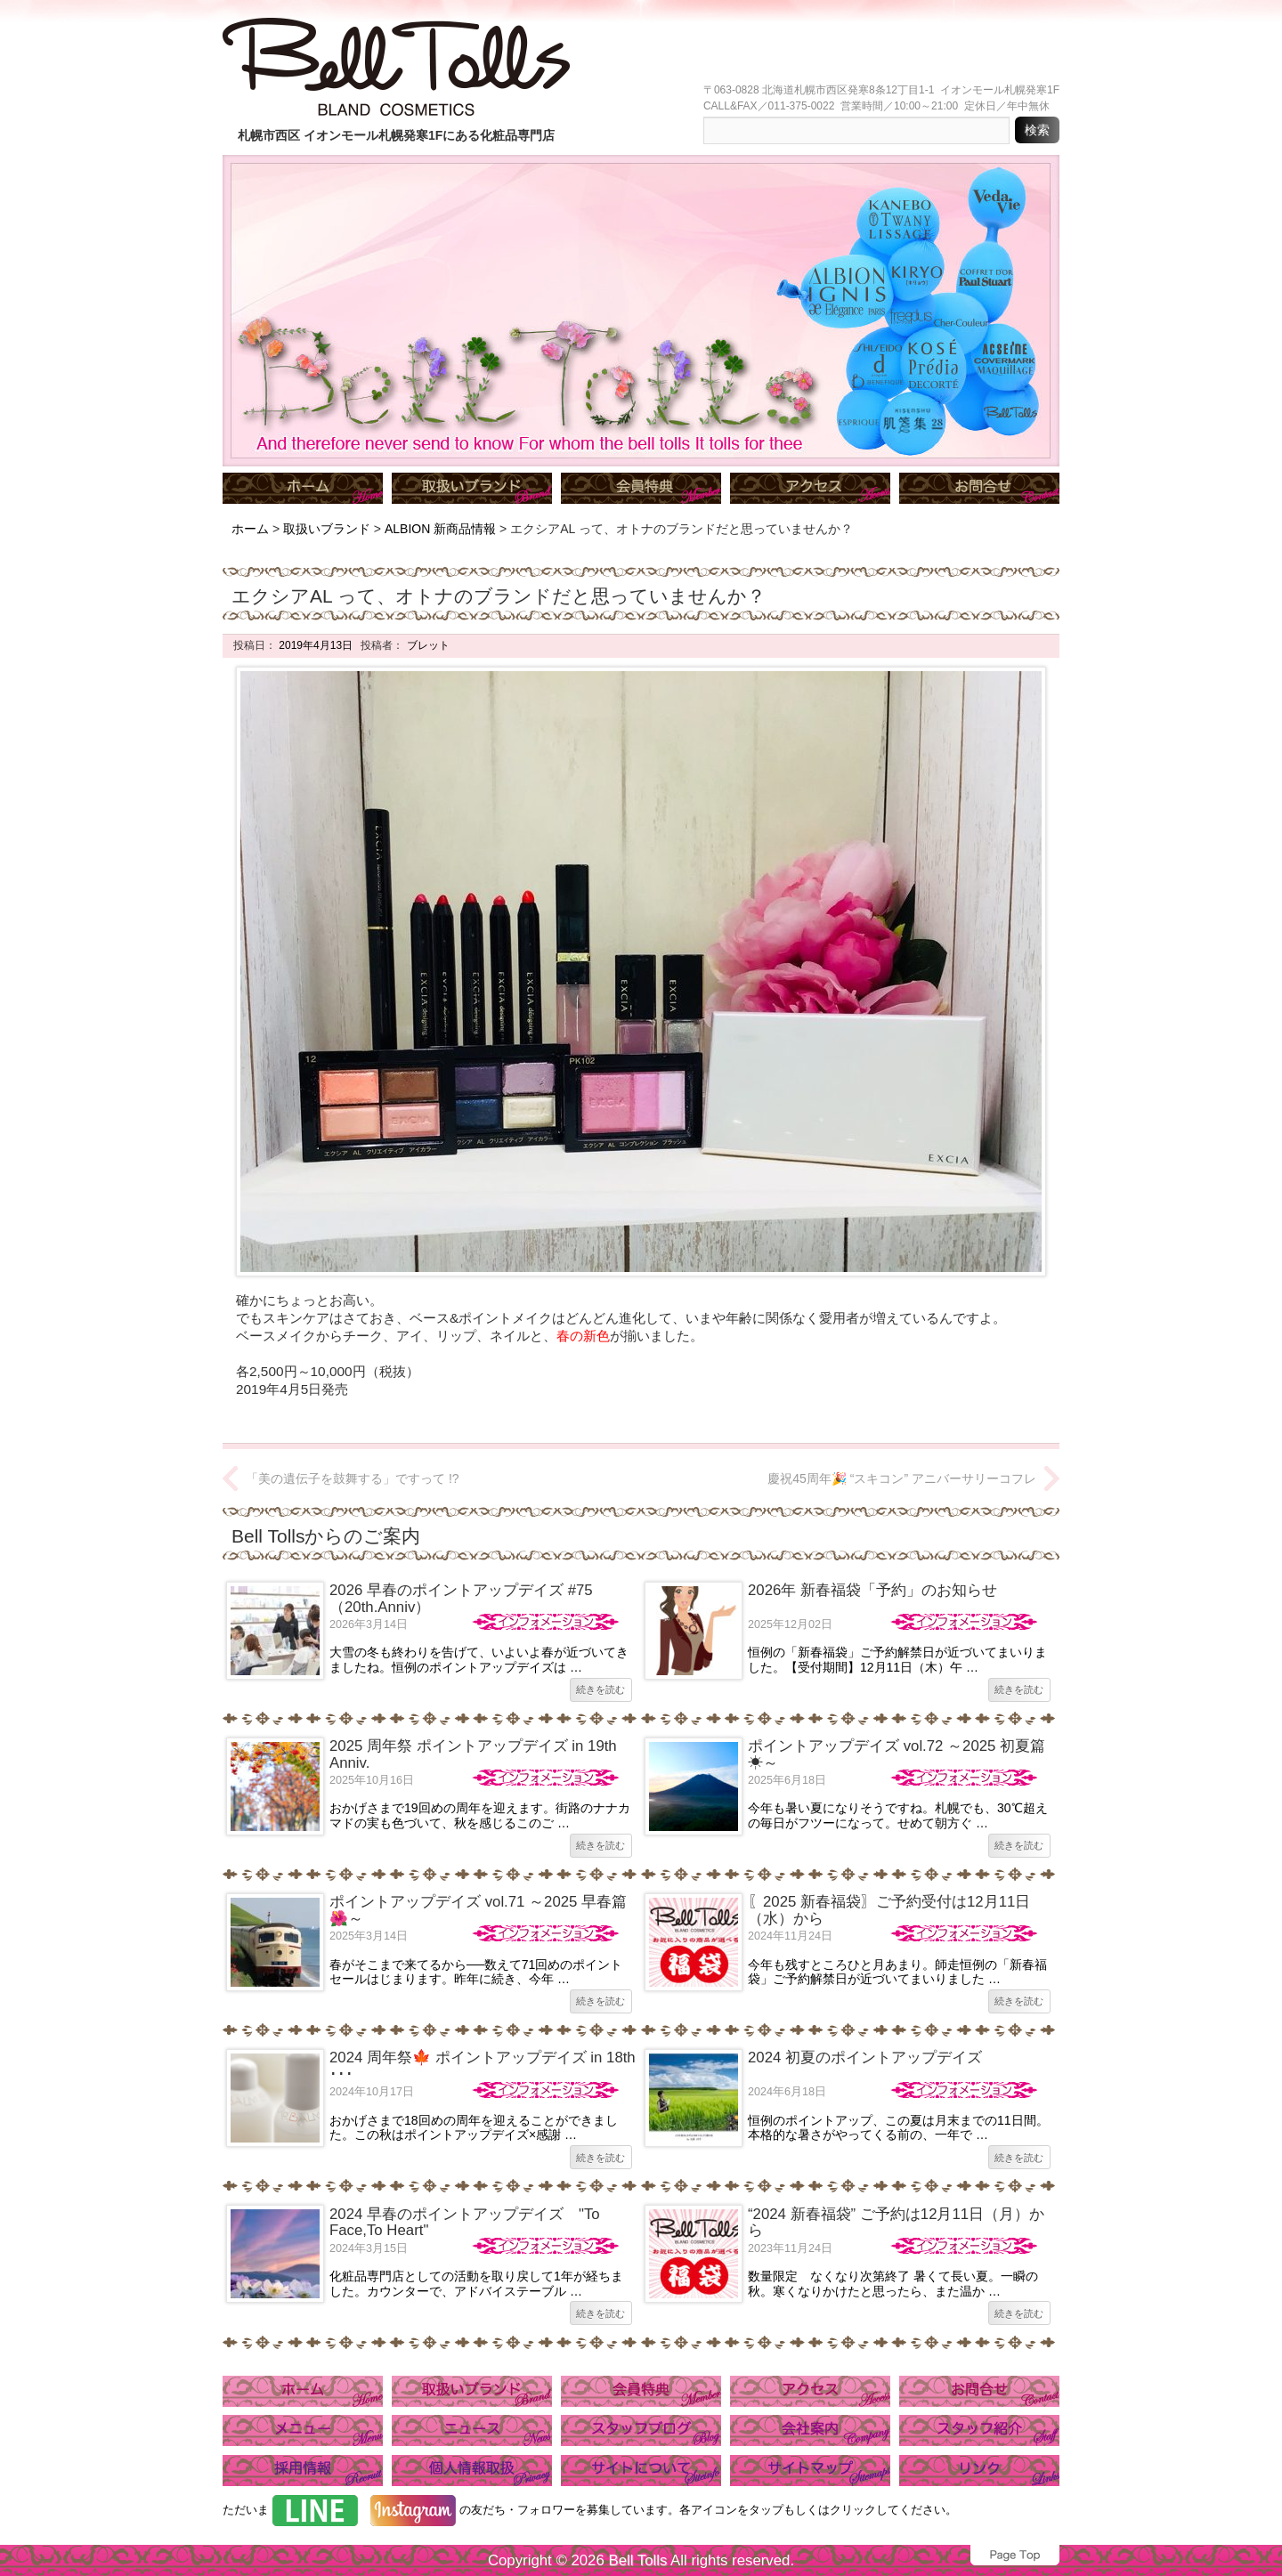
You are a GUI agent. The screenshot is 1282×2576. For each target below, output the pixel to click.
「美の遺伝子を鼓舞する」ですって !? (352, 1478)
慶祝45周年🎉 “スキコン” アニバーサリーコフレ (901, 1478)
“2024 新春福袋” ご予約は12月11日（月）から (896, 2222)
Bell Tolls (637, 2560)
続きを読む (600, 1689)
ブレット (426, 645)
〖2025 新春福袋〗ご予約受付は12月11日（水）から (889, 1909)
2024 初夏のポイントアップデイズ (865, 2057)
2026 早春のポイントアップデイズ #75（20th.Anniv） (461, 1598)
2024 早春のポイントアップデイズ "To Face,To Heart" (464, 2222)
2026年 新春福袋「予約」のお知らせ (872, 1590)
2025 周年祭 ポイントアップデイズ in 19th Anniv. (473, 1754)
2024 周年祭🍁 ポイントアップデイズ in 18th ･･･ (482, 2065)
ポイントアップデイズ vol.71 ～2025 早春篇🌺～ (478, 1909)
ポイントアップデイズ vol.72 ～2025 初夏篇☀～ (896, 1754)
